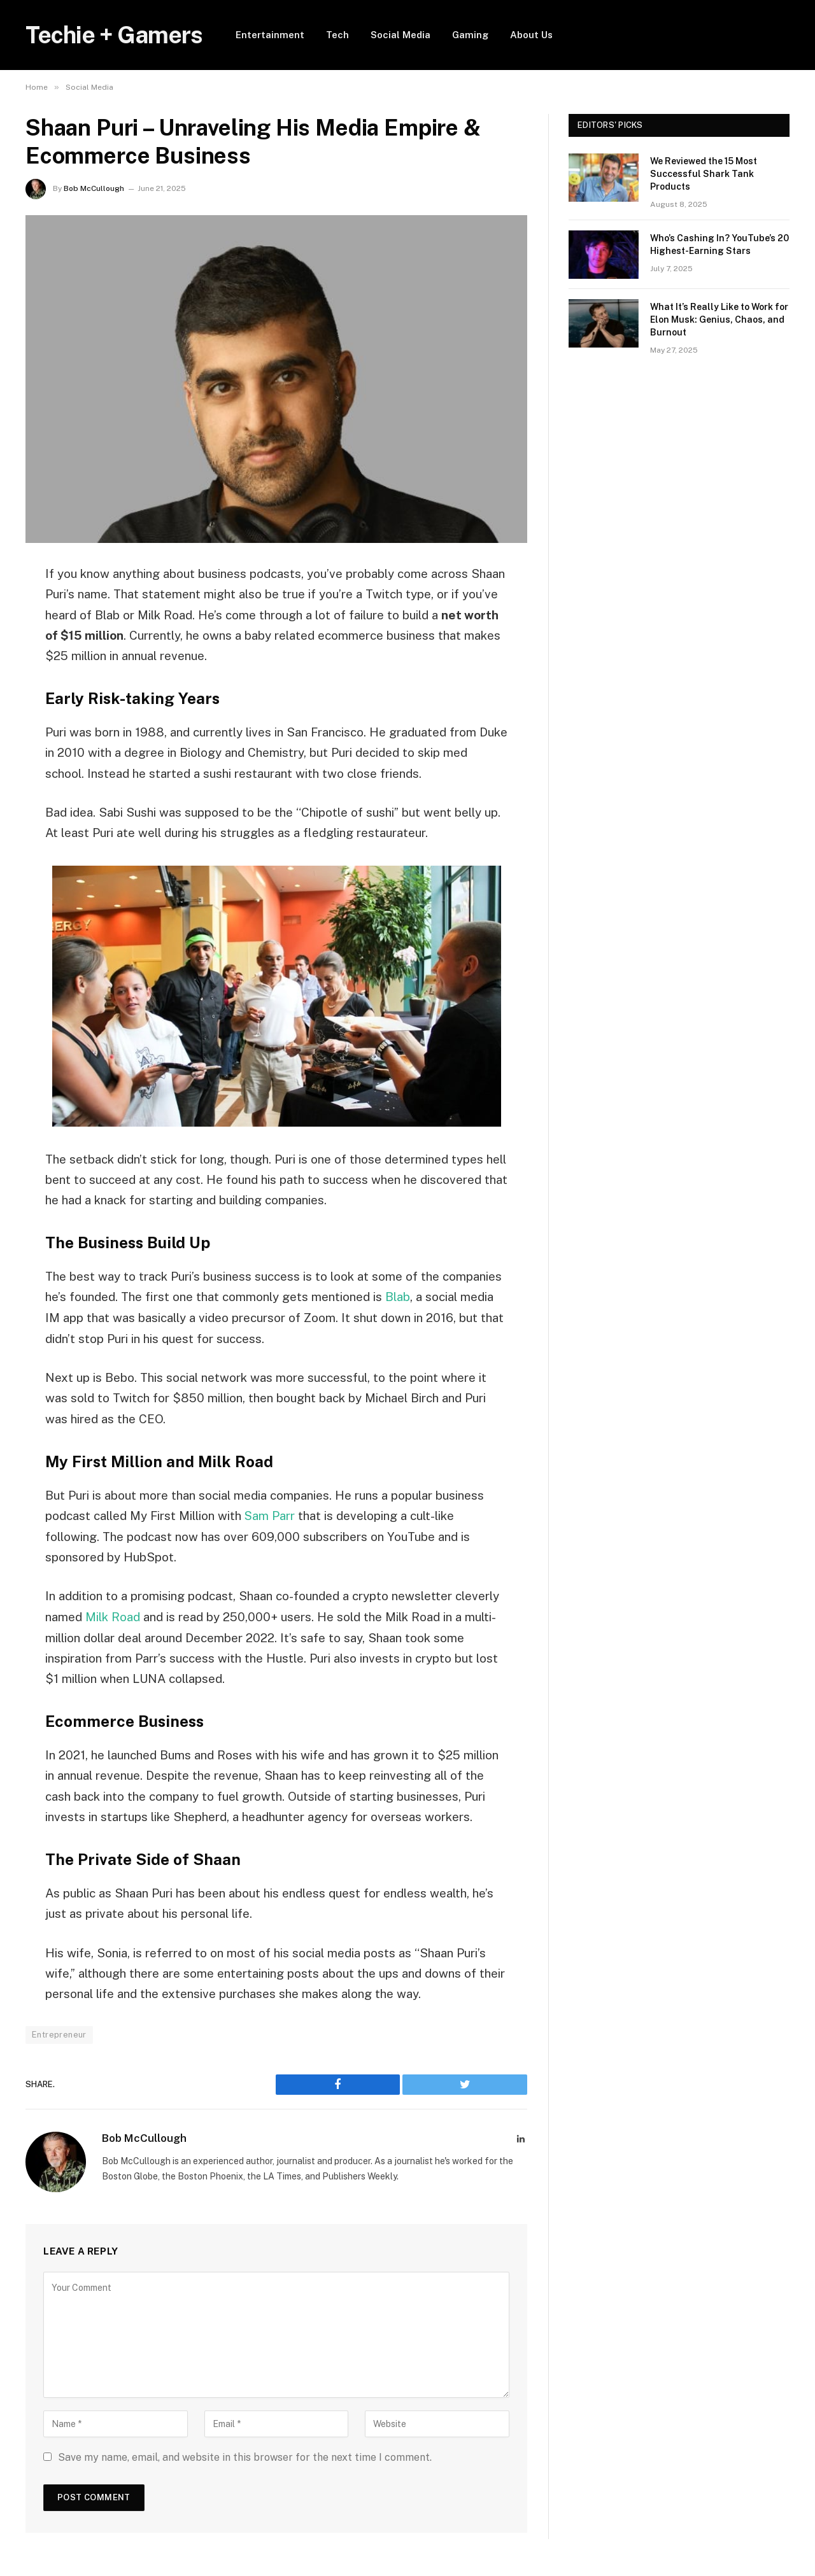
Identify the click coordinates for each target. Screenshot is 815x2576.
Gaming (470, 34)
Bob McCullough (94, 188)
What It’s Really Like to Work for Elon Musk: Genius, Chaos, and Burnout (719, 319)
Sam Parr (269, 1516)
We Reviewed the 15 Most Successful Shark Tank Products (703, 174)
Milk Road (112, 1616)
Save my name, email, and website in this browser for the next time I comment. (245, 2456)
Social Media (400, 34)
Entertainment (270, 34)
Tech (337, 34)
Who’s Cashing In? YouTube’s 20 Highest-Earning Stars (719, 244)
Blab (397, 1297)
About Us (531, 34)
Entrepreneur (59, 2034)
